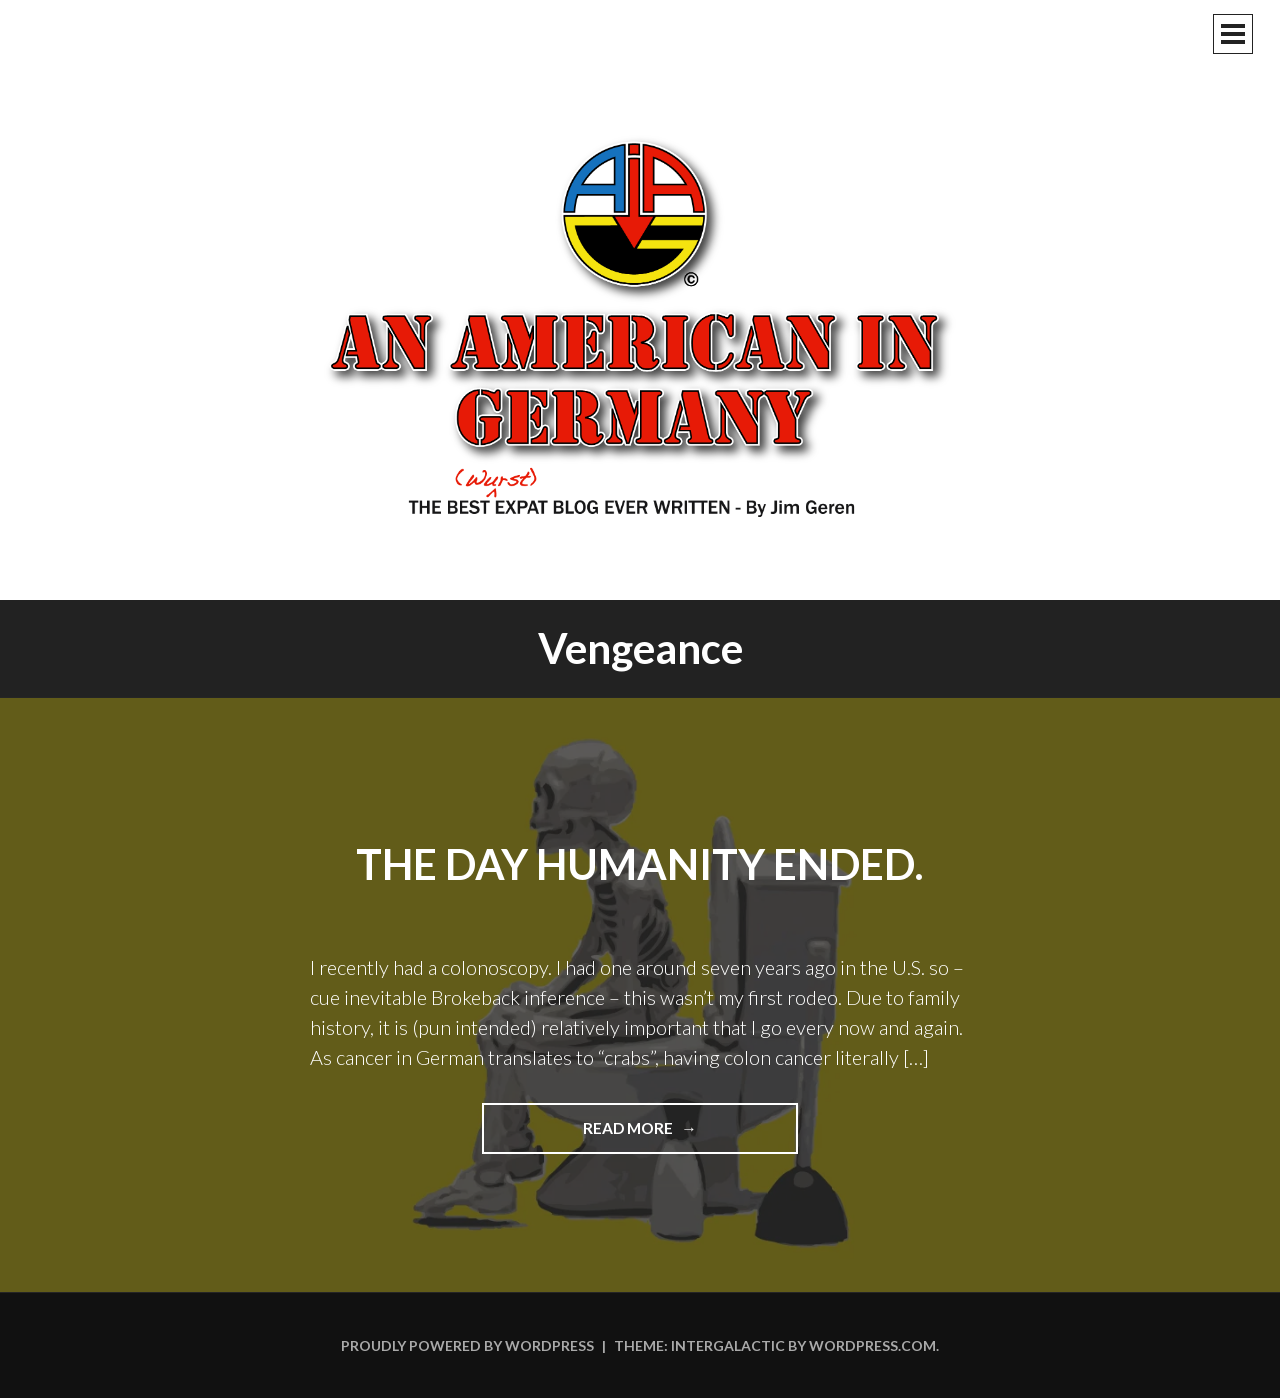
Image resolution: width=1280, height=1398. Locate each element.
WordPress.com (872, 1345)
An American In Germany (640, 325)
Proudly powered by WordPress (467, 1345)
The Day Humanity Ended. (640, 864)
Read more (671, 1135)
